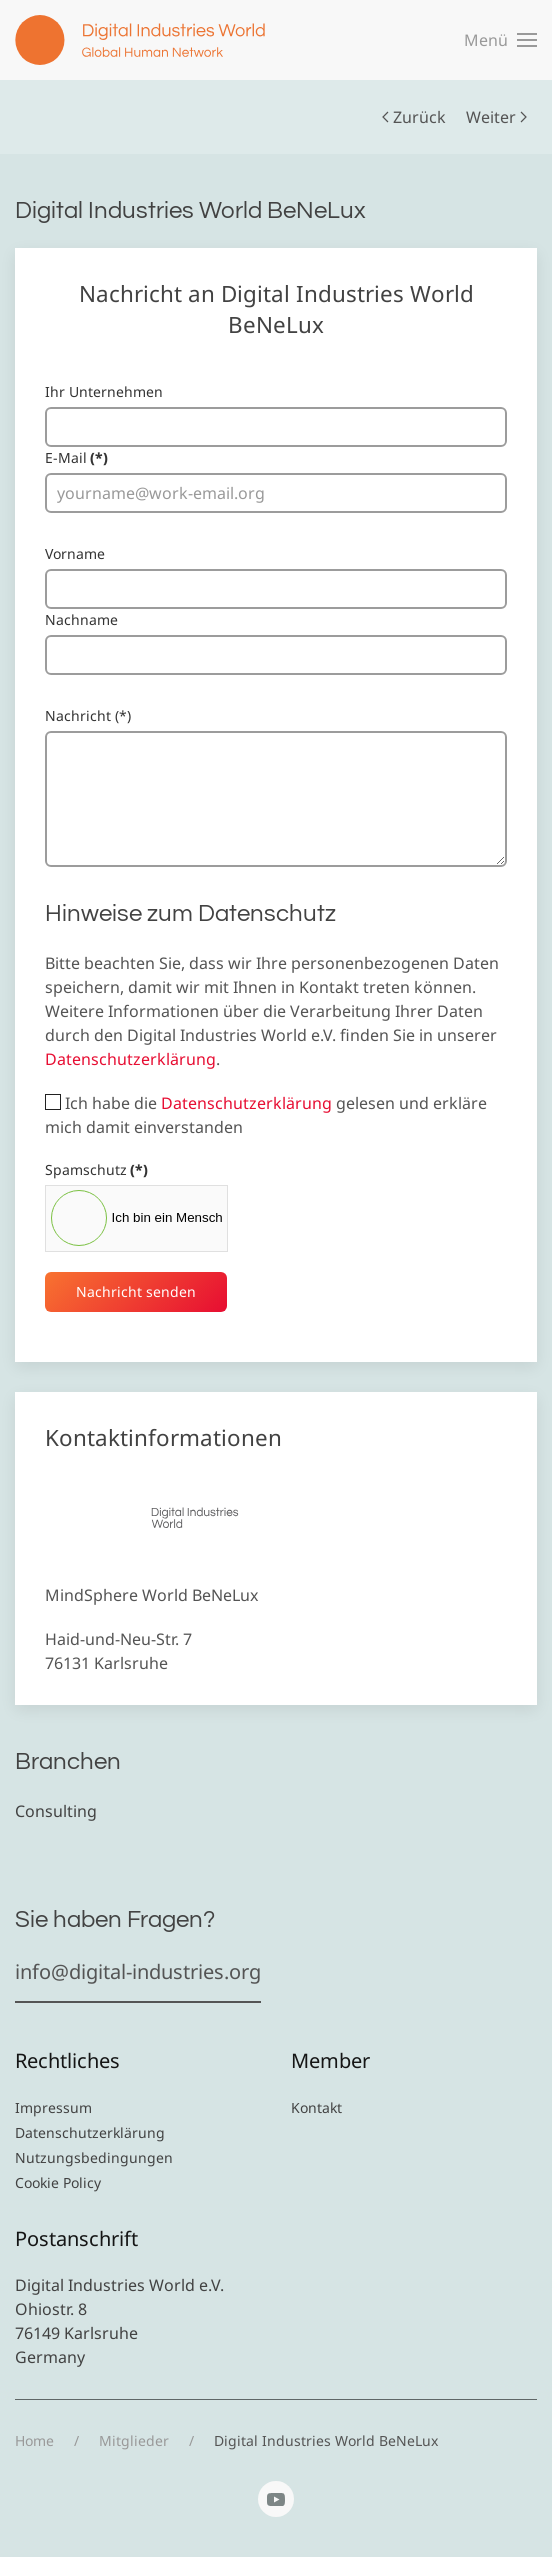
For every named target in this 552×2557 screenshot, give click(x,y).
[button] (500, 40)
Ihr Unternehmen (104, 391)
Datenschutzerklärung (130, 1059)
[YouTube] (276, 2499)
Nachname (81, 619)
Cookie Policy (58, 2182)
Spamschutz (96, 1169)
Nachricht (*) (88, 715)
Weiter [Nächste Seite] (496, 117)
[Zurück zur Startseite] (140, 40)
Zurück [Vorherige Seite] (414, 117)
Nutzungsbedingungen (94, 2157)
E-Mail (76, 457)
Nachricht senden (136, 1291)
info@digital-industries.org (138, 1971)
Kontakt (316, 2107)
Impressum (53, 2107)
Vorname (75, 553)
